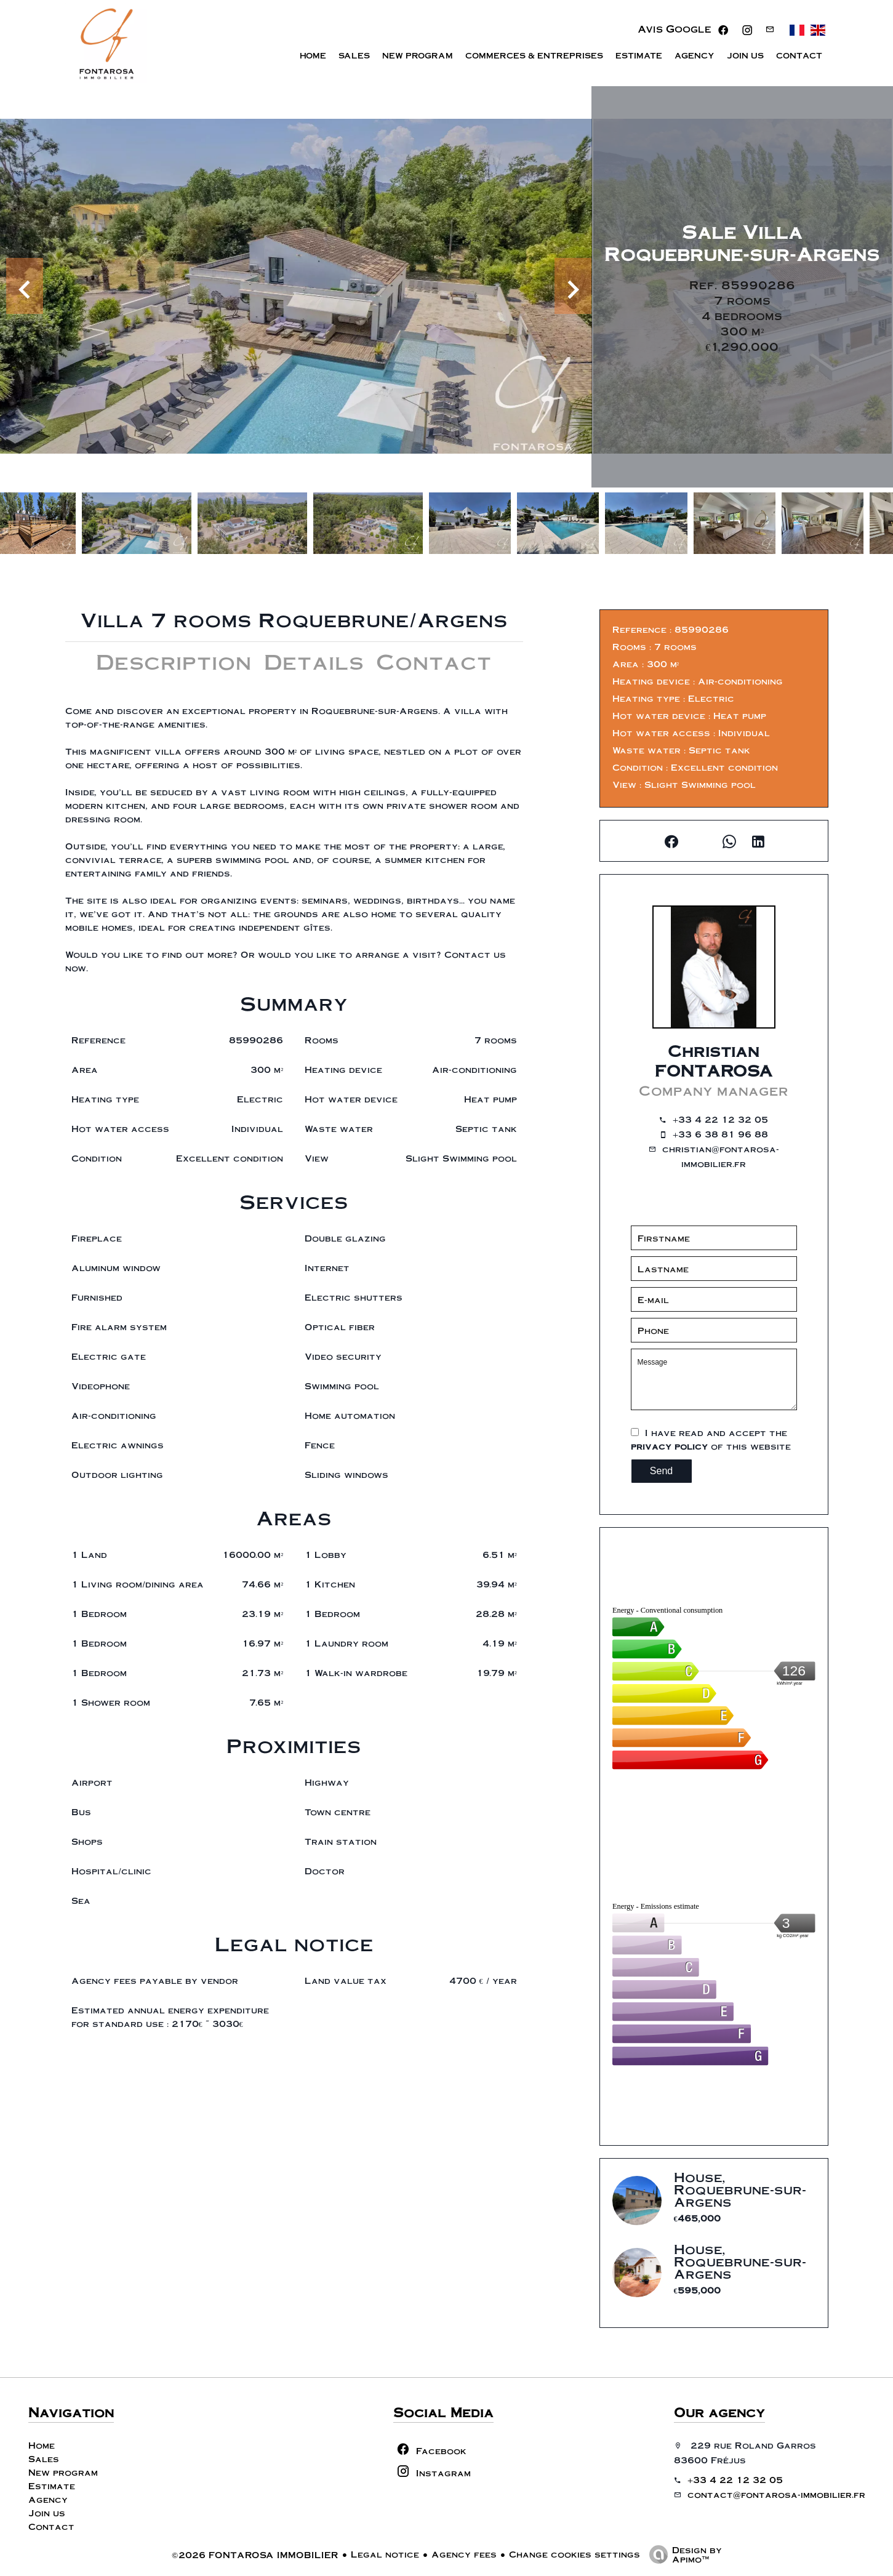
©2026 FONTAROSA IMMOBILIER (255, 2554)
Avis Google (674, 28)
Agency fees (464, 2553)
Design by (682, 2554)
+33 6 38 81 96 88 (720, 1133)
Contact (434, 661)
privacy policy (669, 1445)
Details (314, 661)
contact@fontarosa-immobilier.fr (776, 2494)
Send (661, 1471)
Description (174, 661)
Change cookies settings (574, 2553)
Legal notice (385, 2553)
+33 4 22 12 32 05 (720, 1119)
